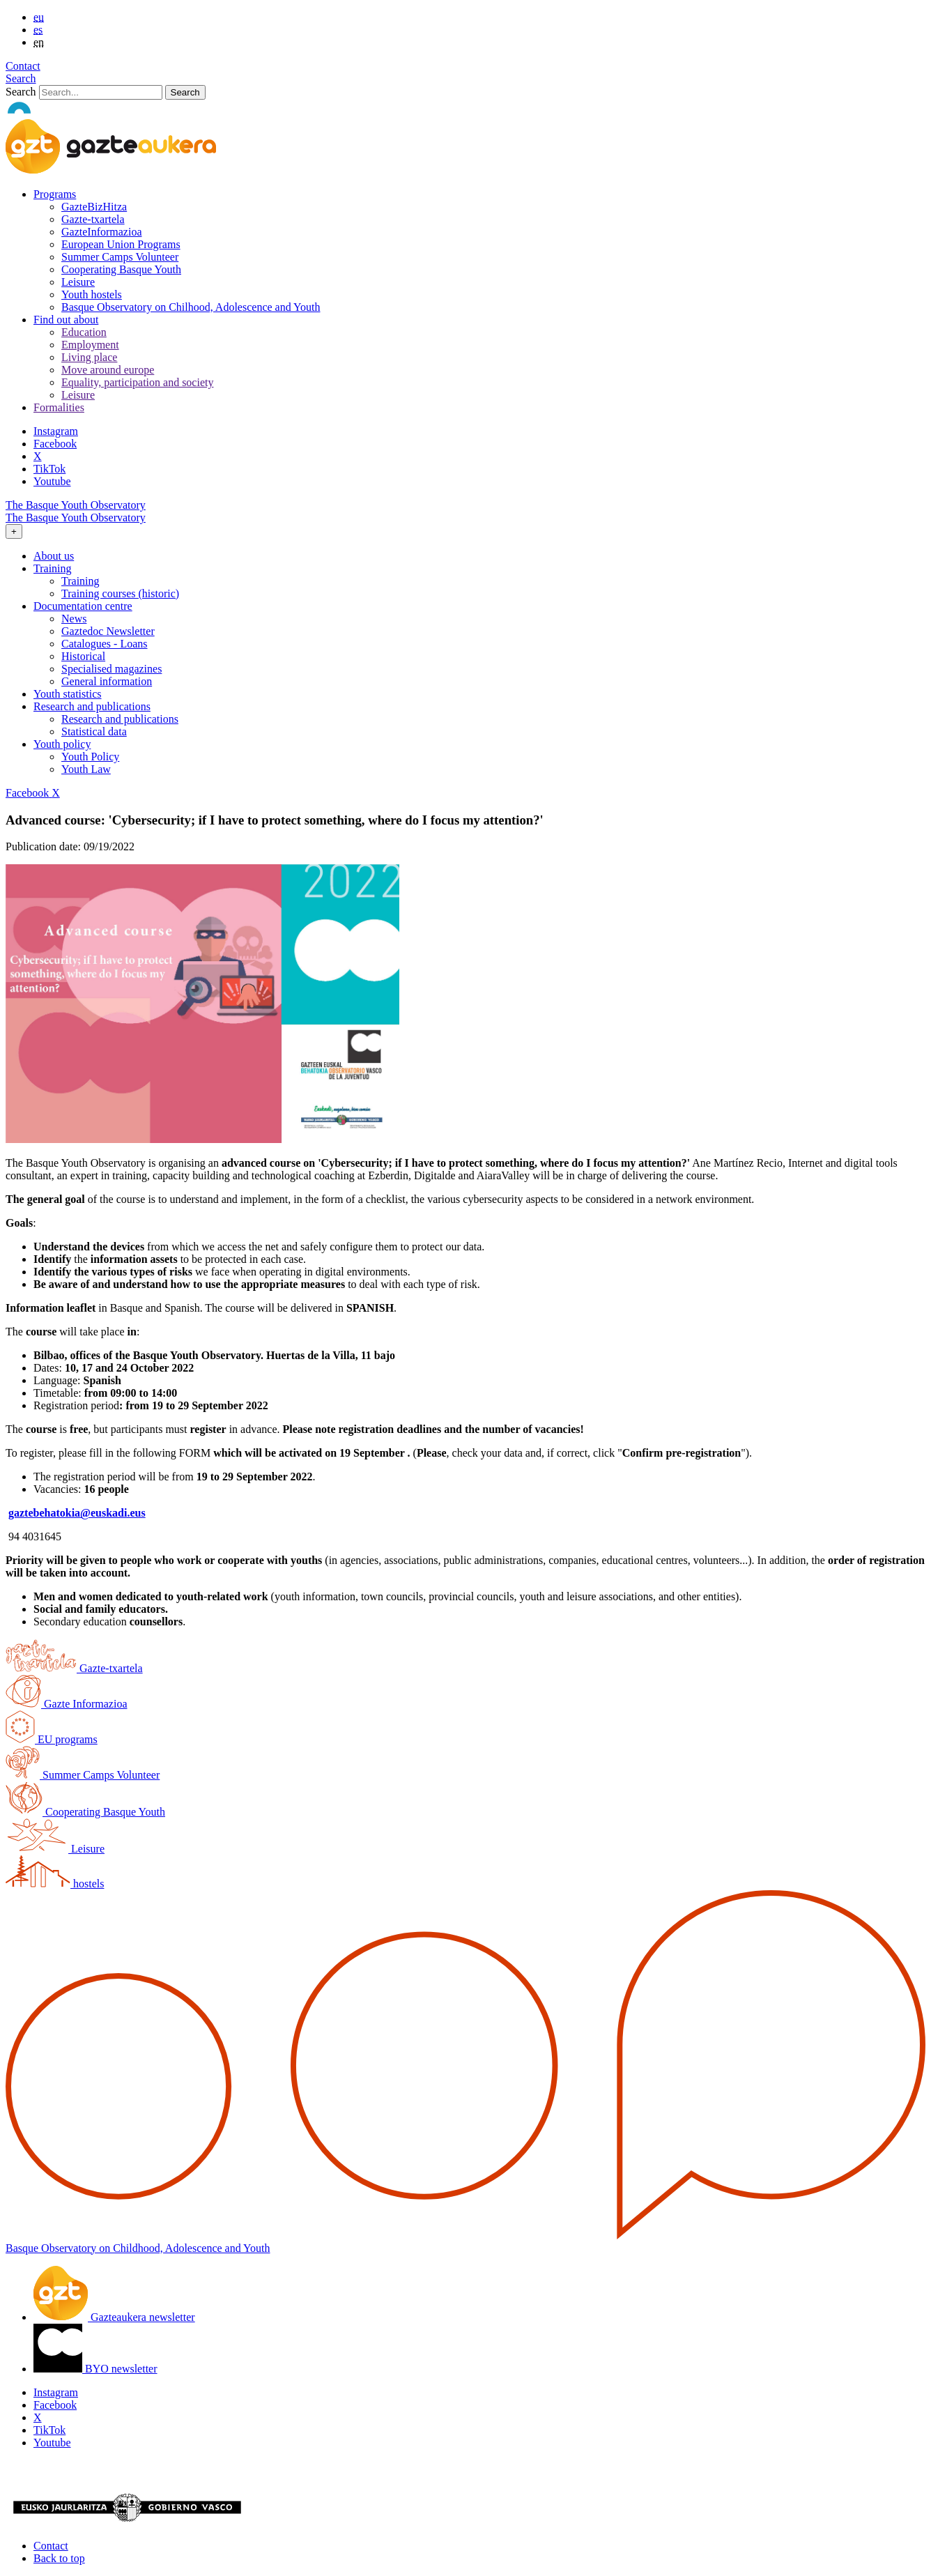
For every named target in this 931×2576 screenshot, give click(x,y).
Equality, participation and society (137, 382)
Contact (23, 66)
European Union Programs (120, 244)
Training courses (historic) (120, 593)
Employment (90, 345)
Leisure (78, 282)
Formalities (58, 407)
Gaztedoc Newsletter (108, 631)
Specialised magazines (111, 669)
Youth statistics (67, 694)
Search (21, 78)
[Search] (100, 92)
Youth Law (86, 769)
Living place (89, 357)
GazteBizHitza (94, 207)
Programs (54, 194)
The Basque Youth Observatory (76, 505)
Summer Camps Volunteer (119, 257)
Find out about (65, 319)
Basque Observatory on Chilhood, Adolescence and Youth (191, 307)
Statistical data (94, 731)
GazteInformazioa (101, 232)
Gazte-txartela (93, 219)
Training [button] (52, 568)
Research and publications (119, 719)
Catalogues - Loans (104, 644)
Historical (83, 656)
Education (84, 332)
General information (106, 681)
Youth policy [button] (62, 744)
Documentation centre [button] (82, 606)
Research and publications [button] (92, 706)
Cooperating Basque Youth (121, 269)
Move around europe (107, 370)
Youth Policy (90, 756)
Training (80, 581)
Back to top (59, 2558)
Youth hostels (91, 294)
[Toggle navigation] (14, 531)
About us (53, 556)
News (73, 618)
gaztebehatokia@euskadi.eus (77, 1513)
